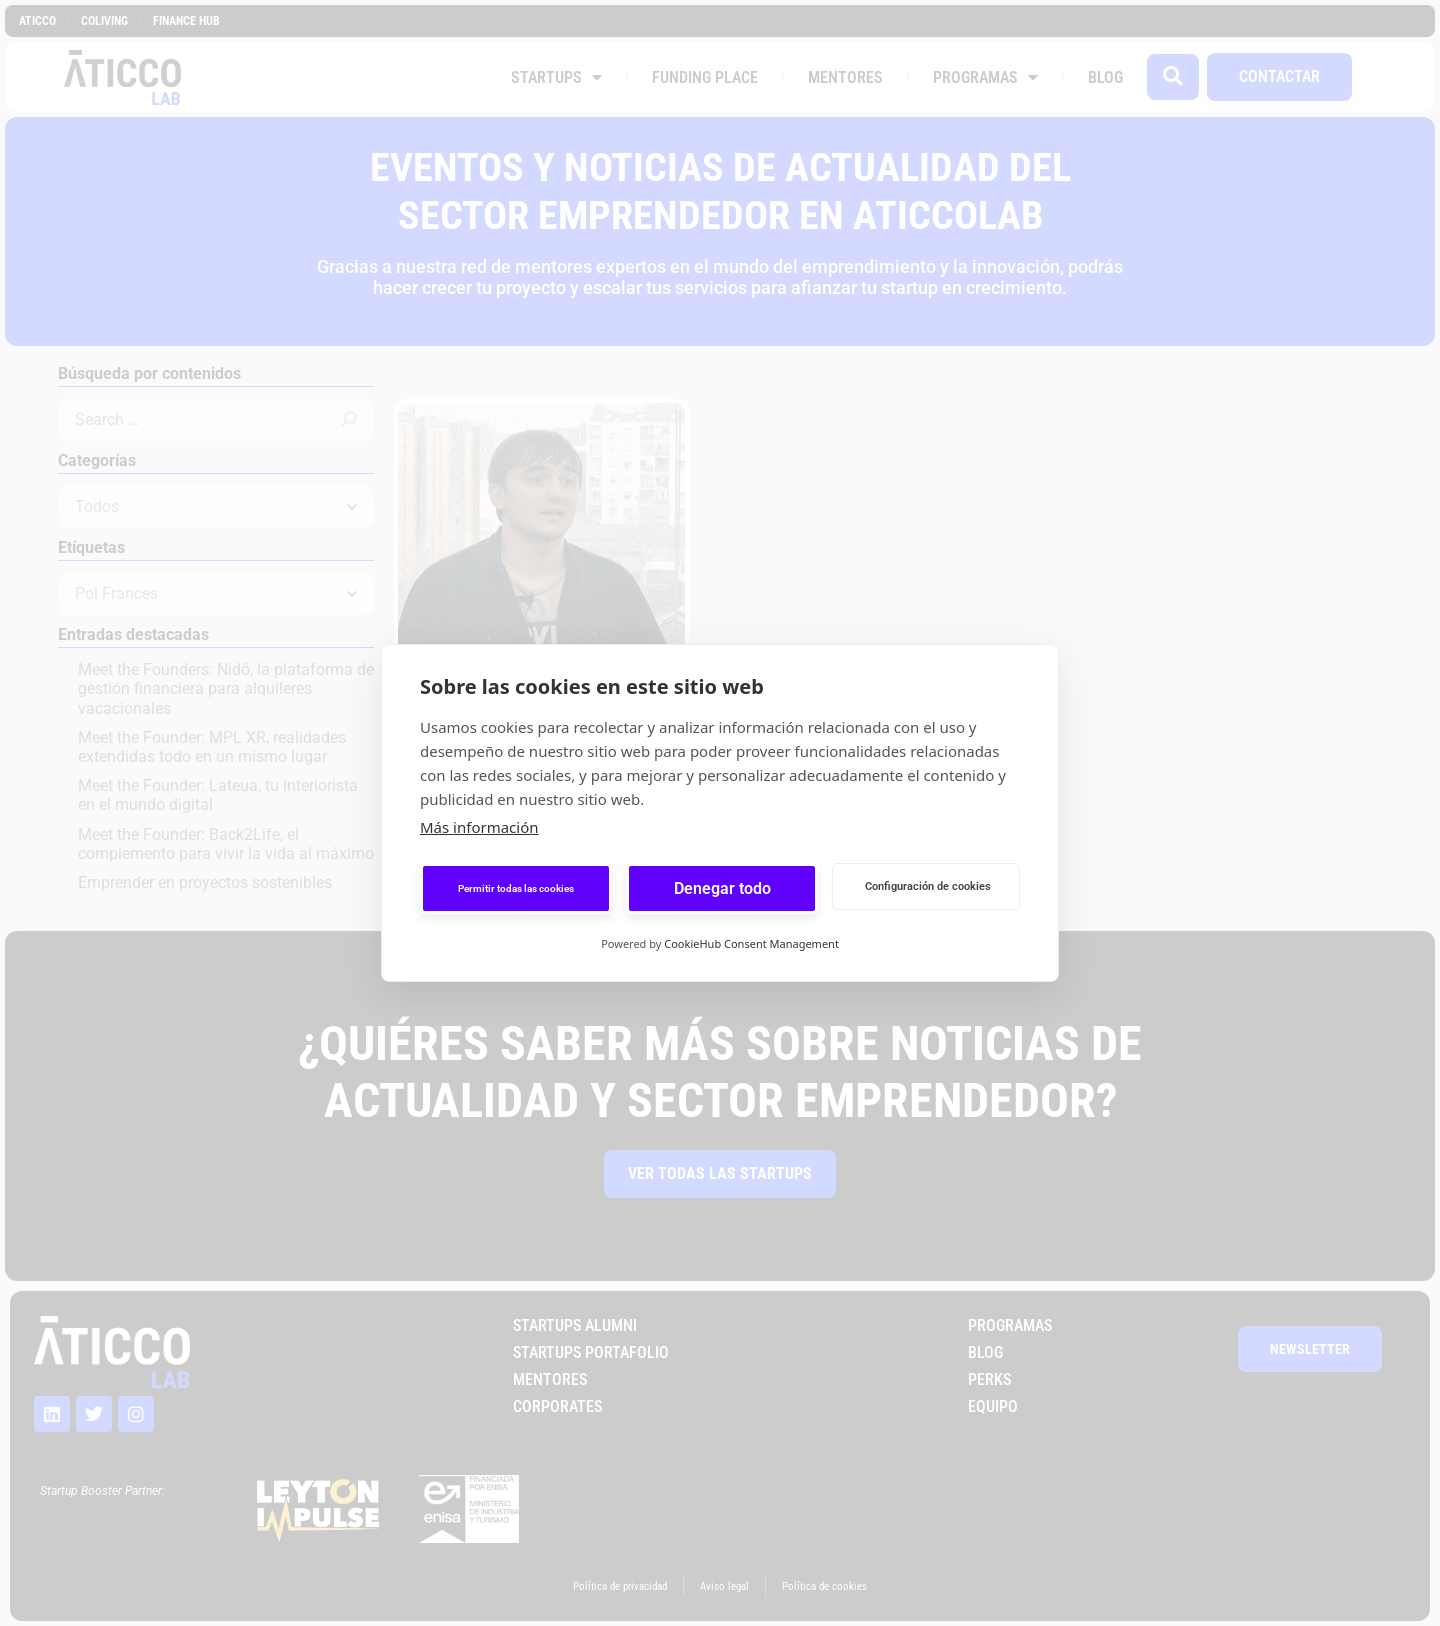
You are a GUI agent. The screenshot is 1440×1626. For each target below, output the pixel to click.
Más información (479, 827)
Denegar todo (722, 888)
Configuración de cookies (928, 886)
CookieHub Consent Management (751, 943)
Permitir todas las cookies (516, 888)
